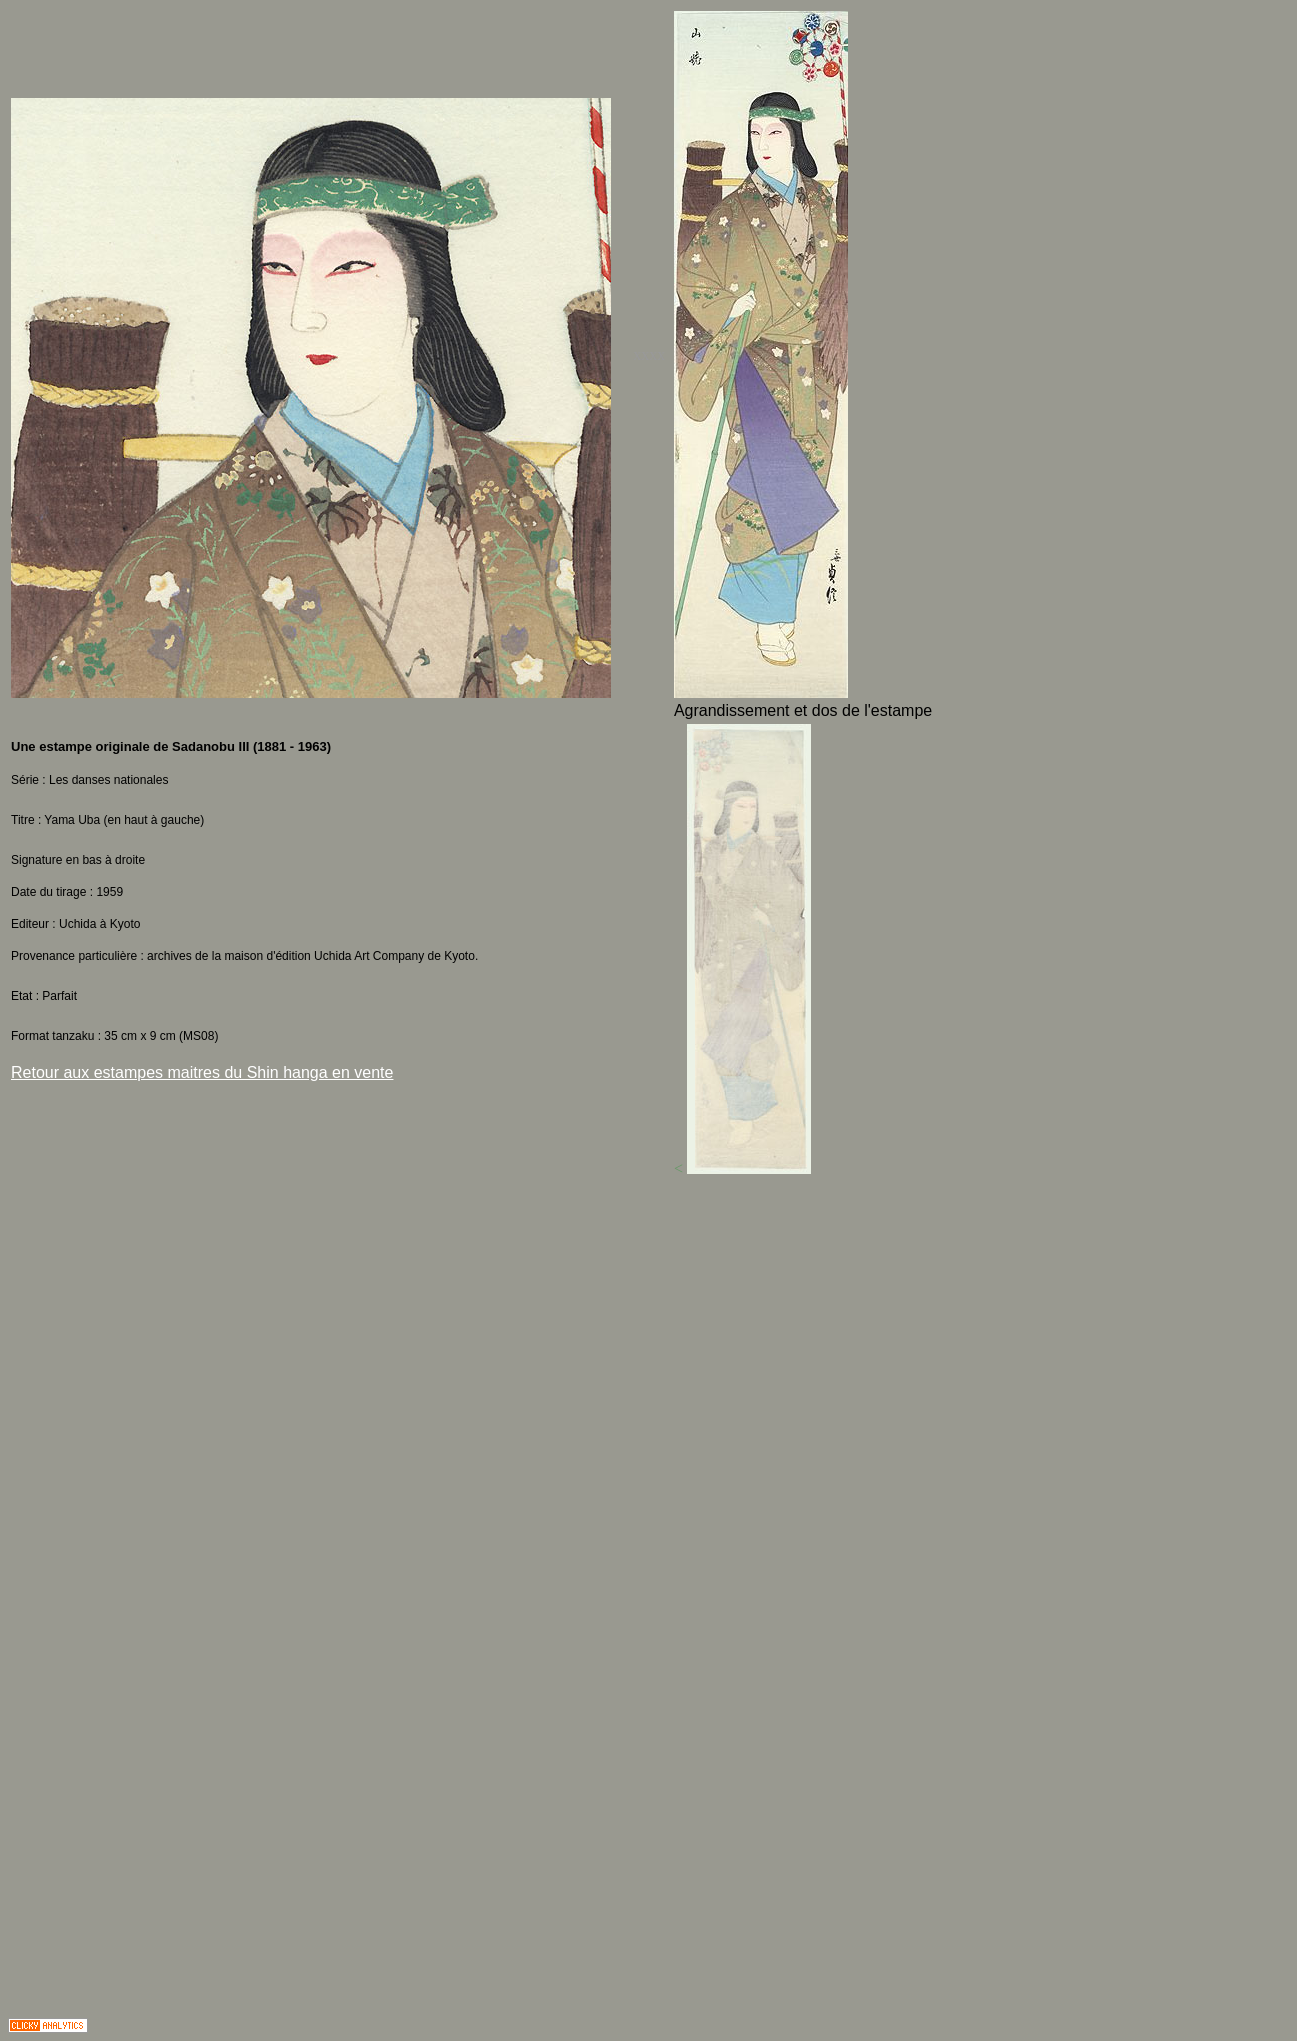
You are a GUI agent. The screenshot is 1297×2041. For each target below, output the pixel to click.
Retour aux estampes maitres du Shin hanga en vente (202, 1072)
